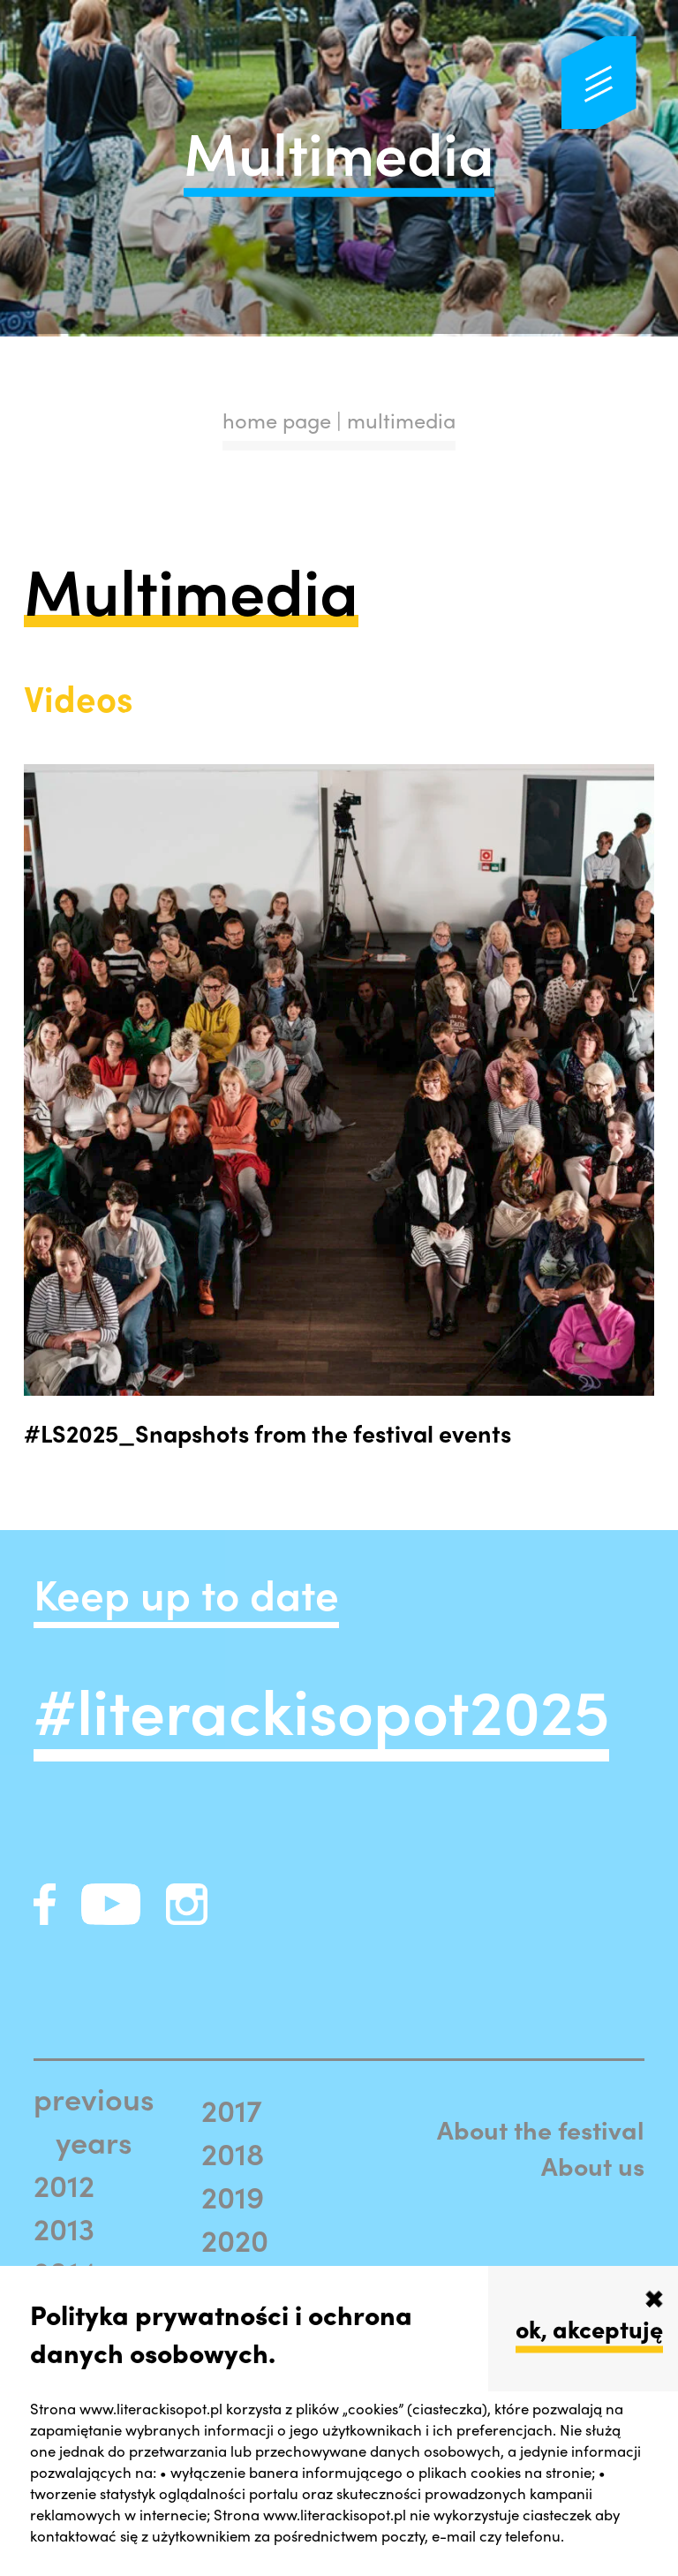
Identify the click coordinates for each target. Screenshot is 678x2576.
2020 (234, 2239)
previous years (94, 2119)
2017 (231, 2109)
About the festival (540, 2129)
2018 (232, 2152)
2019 (232, 2195)
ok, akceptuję (589, 2327)
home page (276, 420)
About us (592, 2166)
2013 (64, 2227)
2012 (64, 2184)
